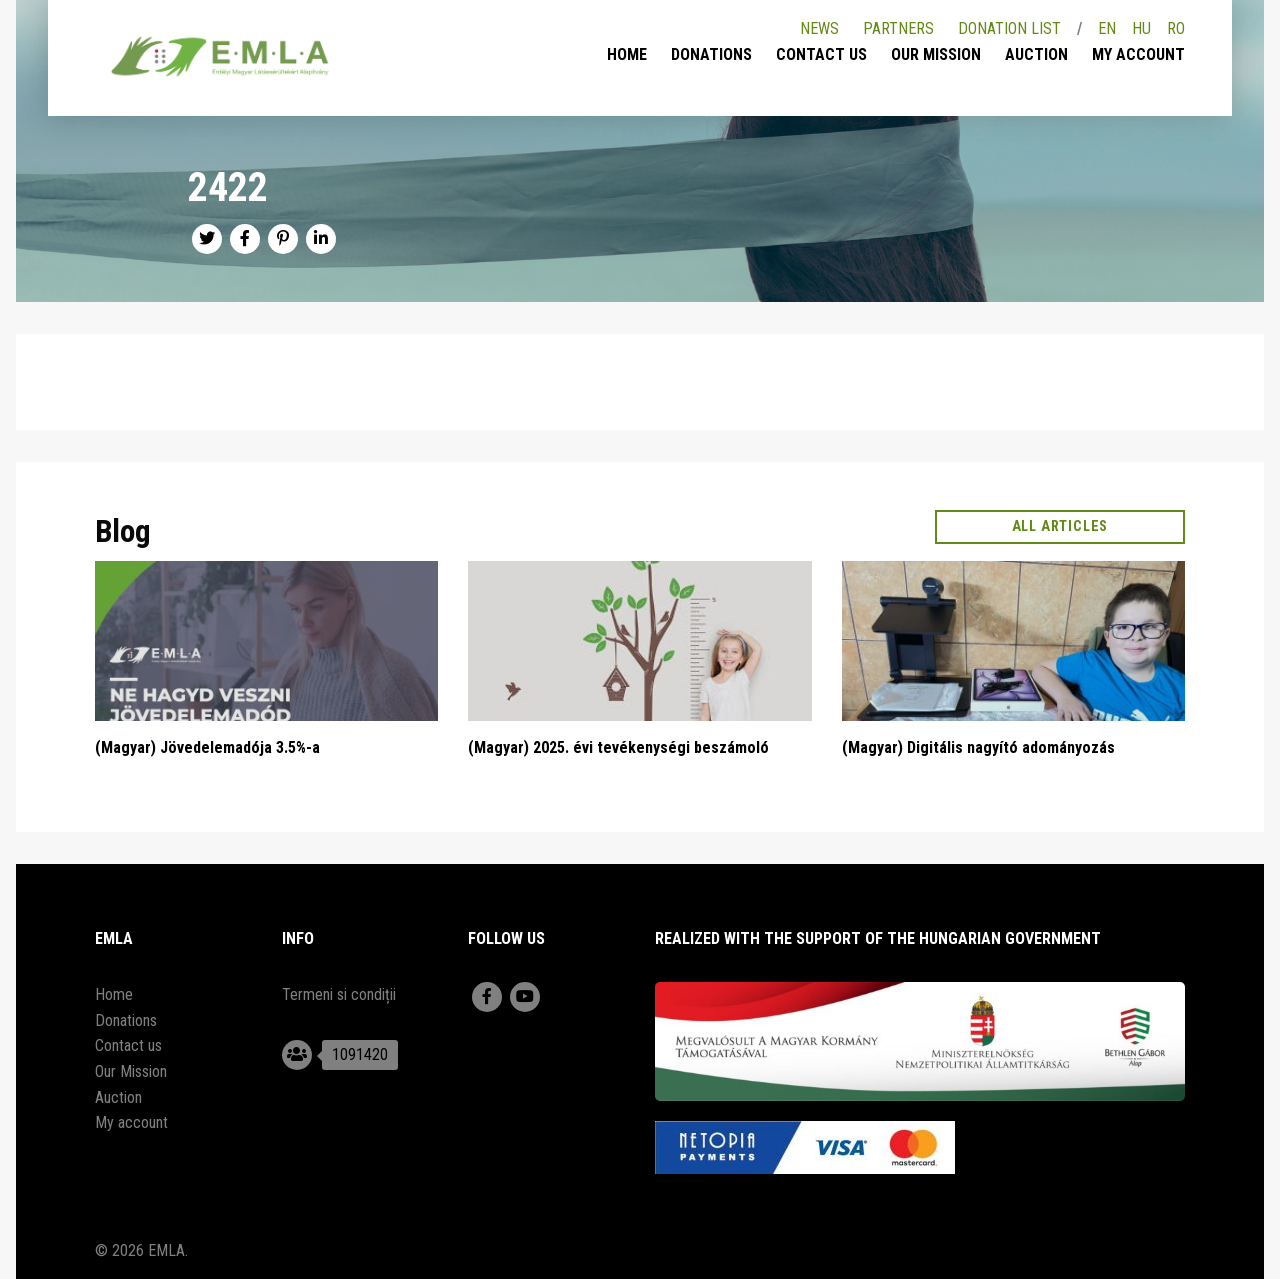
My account (1138, 54)
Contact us (821, 54)
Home (627, 54)
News (819, 28)
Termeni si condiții (339, 994)
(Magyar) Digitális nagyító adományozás (978, 747)
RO (1176, 28)
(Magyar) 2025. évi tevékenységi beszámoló (618, 747)
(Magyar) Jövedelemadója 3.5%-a (207, 747)
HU (1141, 28)
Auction (1036, 54)
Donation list (1009, 28)
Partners (898, 28)
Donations (711, 54)
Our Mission (936, 54)
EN (1107, 28)
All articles (1060, 526)
